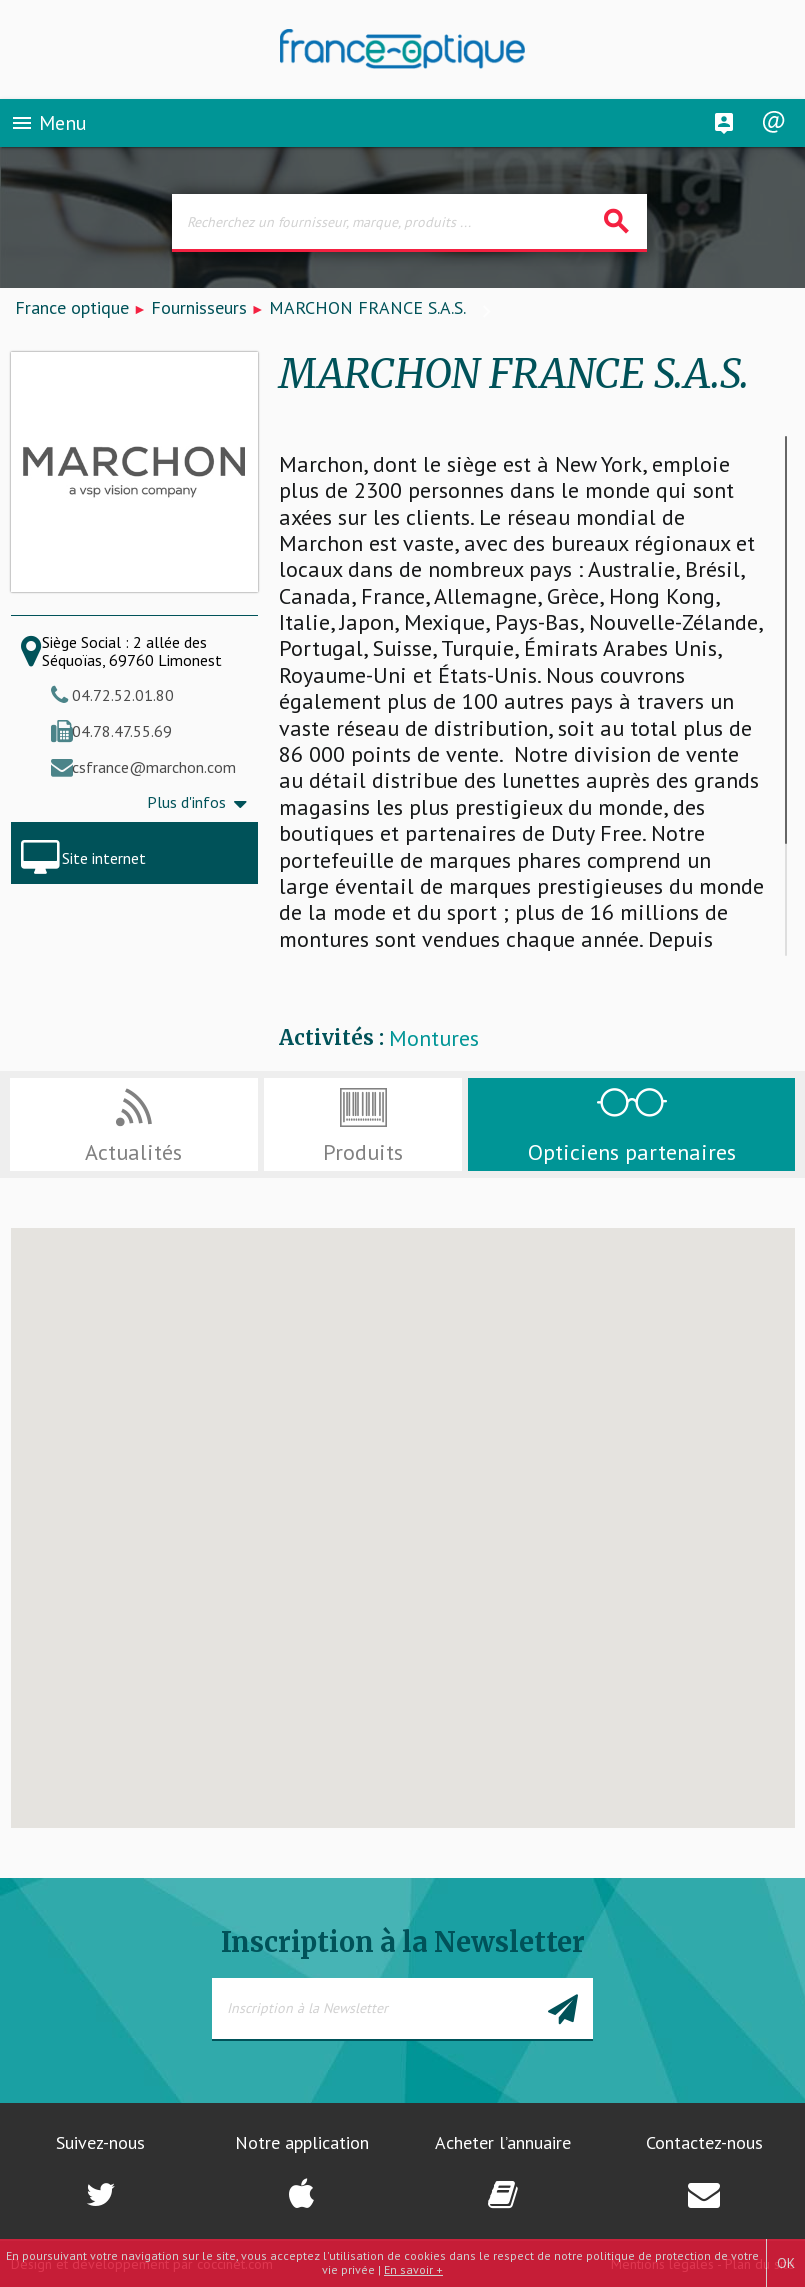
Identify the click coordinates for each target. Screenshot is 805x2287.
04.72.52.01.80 (123, 695)
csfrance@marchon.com (154, 767)
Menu (48, 124)
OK (786, 2263)
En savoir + (413, 2269)
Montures (434, 1038)
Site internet (104, 858)
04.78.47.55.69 (122, 731)
